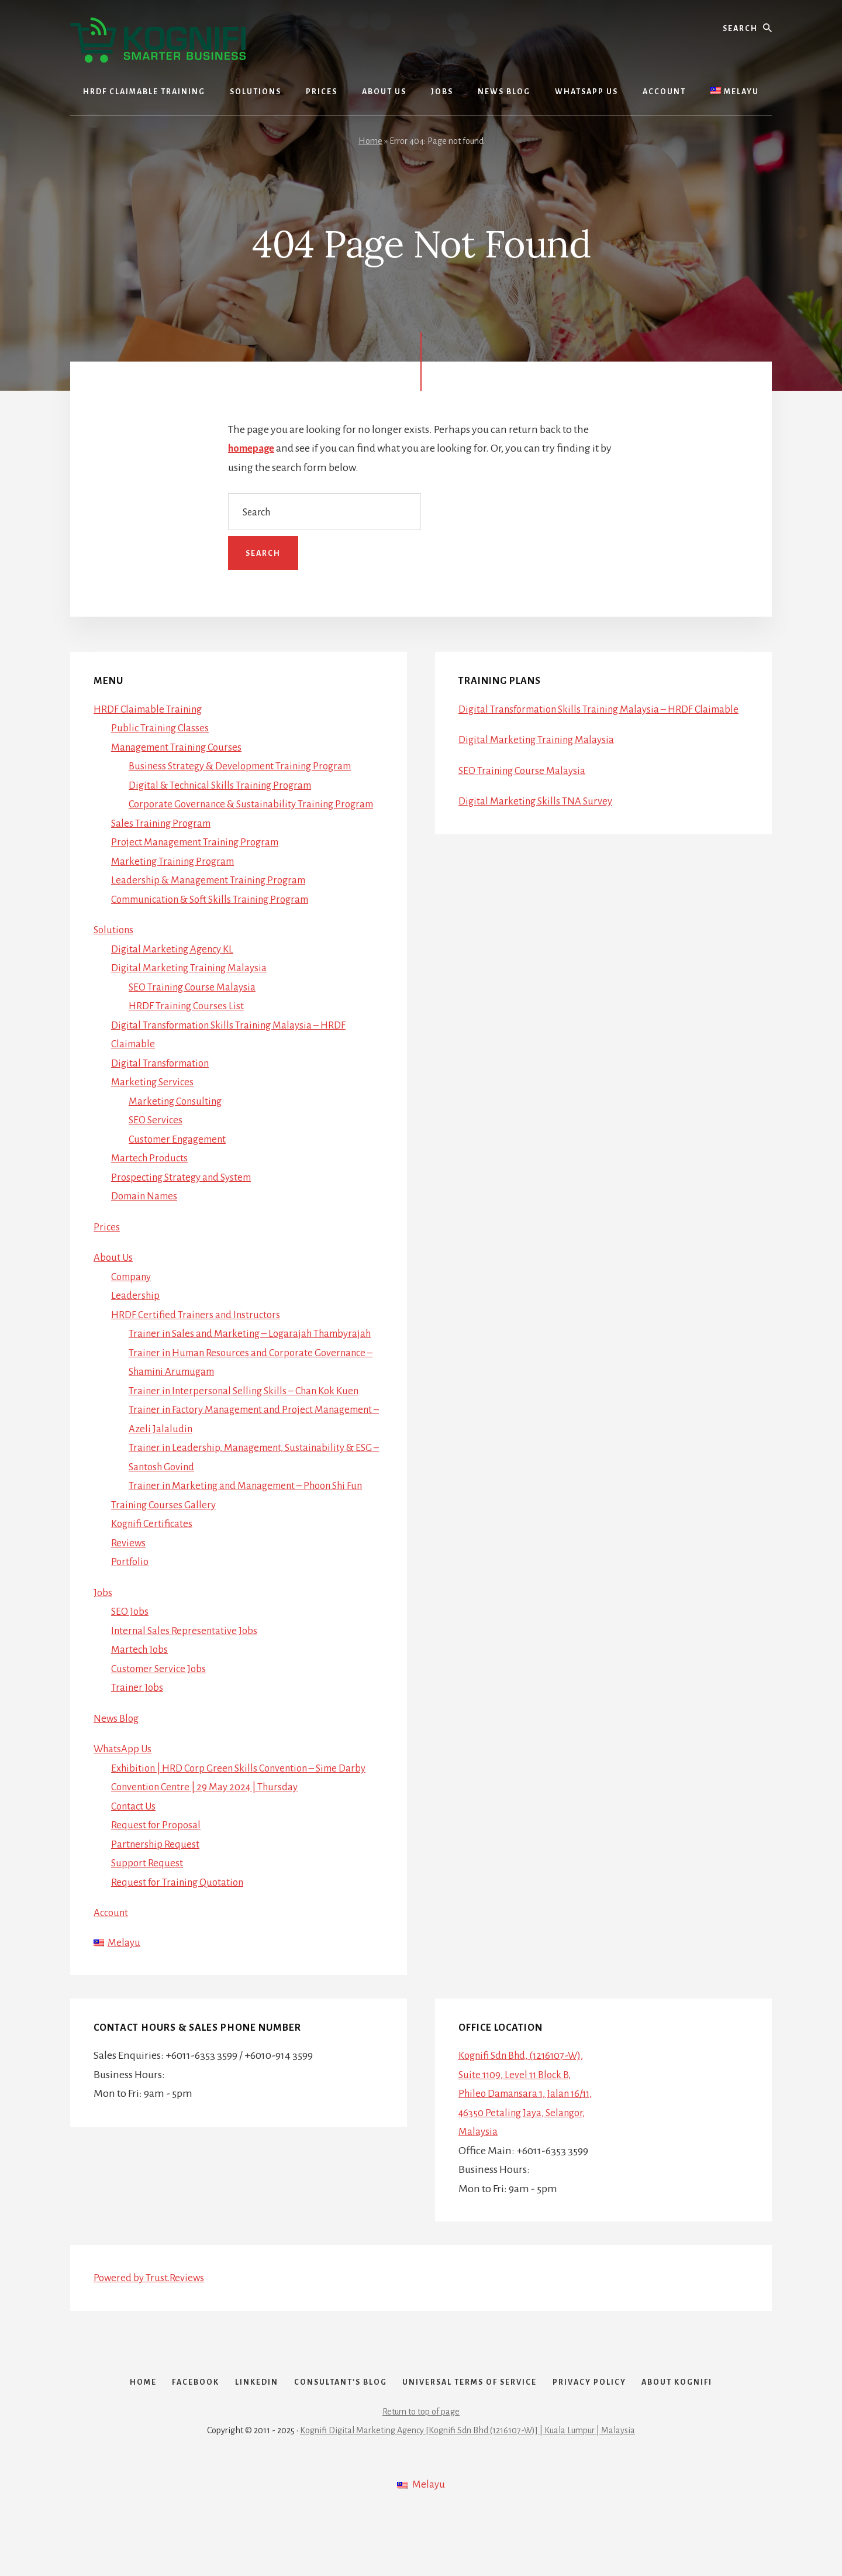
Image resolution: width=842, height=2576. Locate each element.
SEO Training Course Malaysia (195, 1006)
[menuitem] (734, 91)
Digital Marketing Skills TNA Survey (538, 820)
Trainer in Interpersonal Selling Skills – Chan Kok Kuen (251, 1429)
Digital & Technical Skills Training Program (226, 785)
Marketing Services (154, 1101)
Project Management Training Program (201, 861)
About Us (114, 1276)
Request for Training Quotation (181, 1920)
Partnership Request (156, 1882)
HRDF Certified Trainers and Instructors (199, 1333)
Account (113, 1950)
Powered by (151, 2317)
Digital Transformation (163, 1082)
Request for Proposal (157, 1863)
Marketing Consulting (178, 1120)
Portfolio (131, 1599)
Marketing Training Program (176, 880)
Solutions (115, 949)
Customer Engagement (181, 1158)
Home (370, 141)
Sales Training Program (164, 842)
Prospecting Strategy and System (185, 1196)
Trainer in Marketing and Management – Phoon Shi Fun (254, 1523)
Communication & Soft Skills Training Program (218, 918)
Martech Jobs (141, 1687)
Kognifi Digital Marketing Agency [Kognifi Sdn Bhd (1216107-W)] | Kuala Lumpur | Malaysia (467, 2489)
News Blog (117, 1756)
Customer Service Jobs (160, 1706)
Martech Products (151, 1177)
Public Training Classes (162, 728)
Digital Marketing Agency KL (176, 968)
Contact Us (135, 1844)
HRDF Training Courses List (189, 1025)
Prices (107, 1245)
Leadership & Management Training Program (214, 899)
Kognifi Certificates (154, 1561)
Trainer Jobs (138, 1725)
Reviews (129, 1581)
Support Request (148, 1901)
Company (133, 1295)
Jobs (103, 1630)
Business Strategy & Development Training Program (247, 766)
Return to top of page (421, 2470)
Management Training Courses (181, 747)
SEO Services (157, 1139)
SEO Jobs (130, 1649)
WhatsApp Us (125, 1787)
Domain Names (147, 1215)
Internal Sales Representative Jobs (187, 1668)
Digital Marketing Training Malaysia (192, 987)
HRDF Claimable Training (151, 709)
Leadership (136, 1314)
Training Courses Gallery (165, 1543)
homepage (253, 448)
